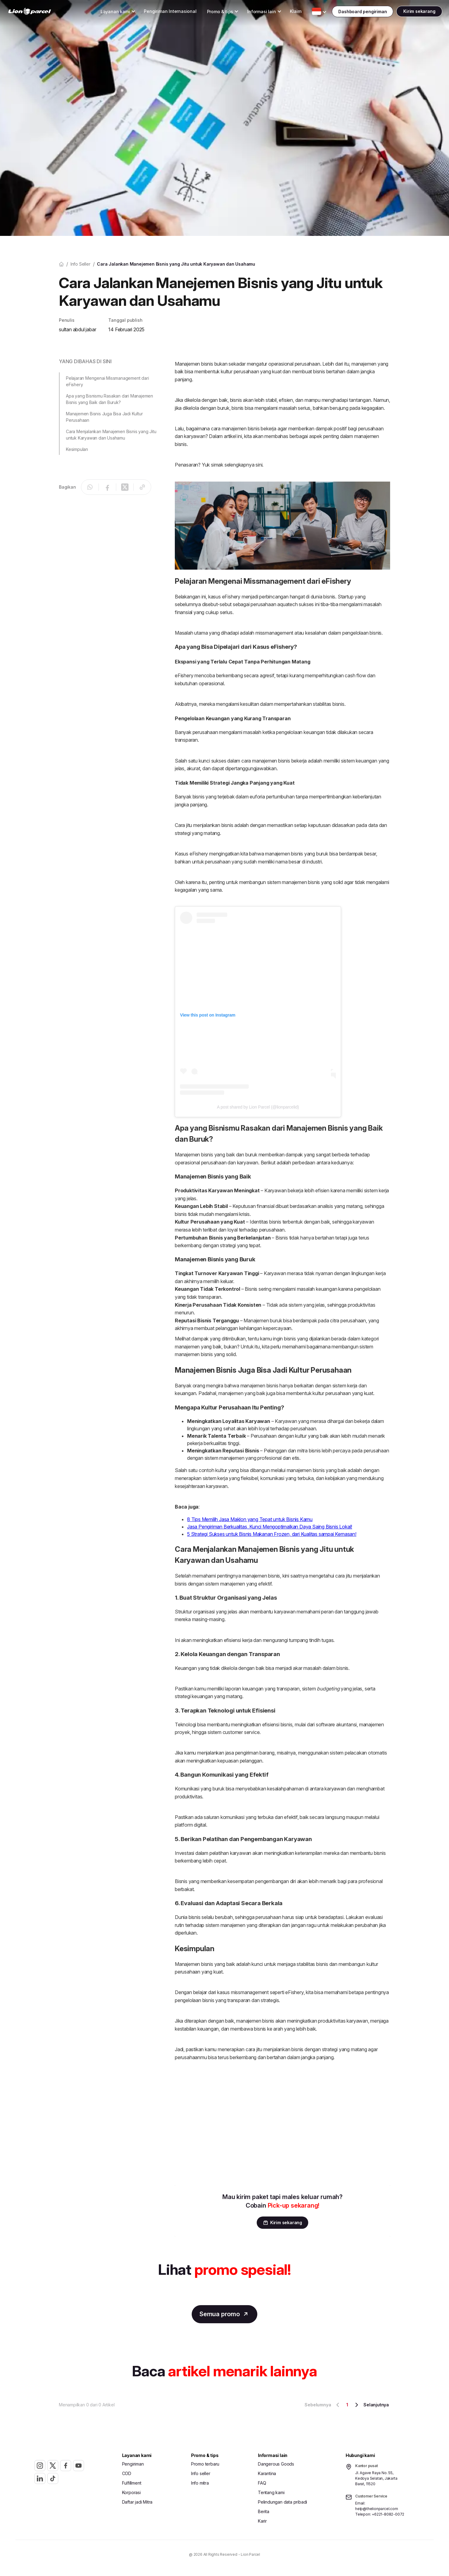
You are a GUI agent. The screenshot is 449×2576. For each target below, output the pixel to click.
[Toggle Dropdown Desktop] (103, 12)
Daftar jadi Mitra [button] (137, 2502)
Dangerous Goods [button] (276, 2464)
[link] (41, 12)
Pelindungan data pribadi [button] (282, 2502)
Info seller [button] (200, 2474)
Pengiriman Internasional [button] (158, 12)
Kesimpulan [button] (77, 449)
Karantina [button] (267, 2474)
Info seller (80, 264)
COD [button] (126, 2474)
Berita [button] (263, 2512)
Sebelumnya (323, 2405)
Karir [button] (262, 2521)
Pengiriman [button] (133, 2464)
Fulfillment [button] (131, 2483)
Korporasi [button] (131, 2493)
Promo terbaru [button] (205, 2464)
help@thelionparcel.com (376, 2509)
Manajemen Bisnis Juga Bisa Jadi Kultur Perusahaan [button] (104, 417)
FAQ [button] (262, 2483)
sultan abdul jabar (77, 329)
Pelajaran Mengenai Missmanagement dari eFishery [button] (107, 381)
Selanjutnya (371, 2405)
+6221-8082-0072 (388, 2515)
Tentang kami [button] (271, 2493)
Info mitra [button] (200, 2483)
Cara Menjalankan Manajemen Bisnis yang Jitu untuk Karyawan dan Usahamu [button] (111, 434)
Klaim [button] (283, 12)
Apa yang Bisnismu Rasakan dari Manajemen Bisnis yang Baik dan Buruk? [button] (109, 399)
